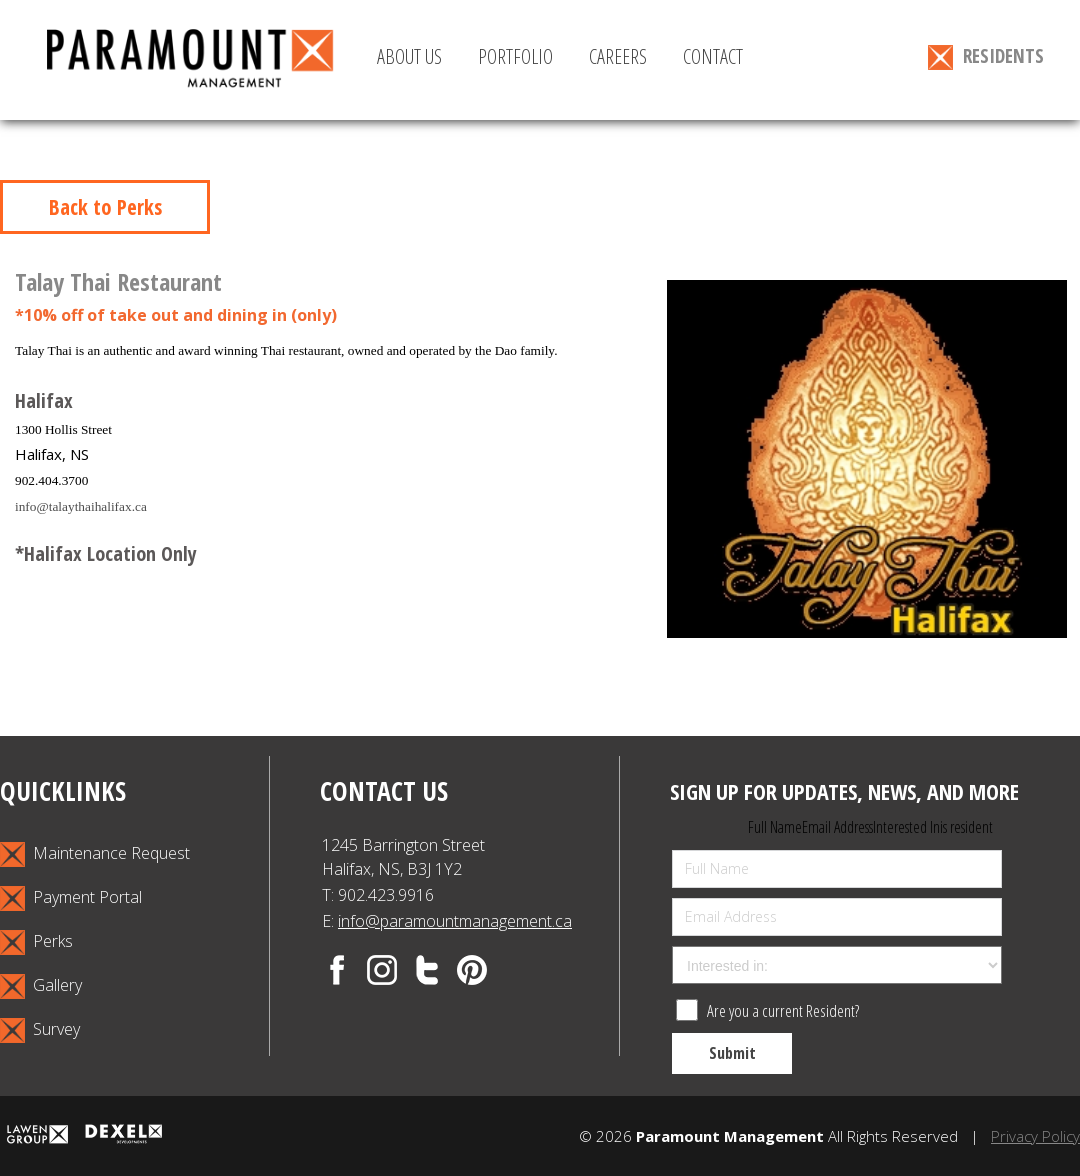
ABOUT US (409, 56)
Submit (732, 1053)
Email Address (837, 827)
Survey (40, 1030)
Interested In (906, 827)
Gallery (41, 986)
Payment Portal (71, 898)
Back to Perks (105, 207)
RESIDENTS (986, 56)
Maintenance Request (95, 854)
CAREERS (618, 56)
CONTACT (713, 56)
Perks (36, 942)
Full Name (775, 827)
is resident (966, 827)
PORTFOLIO (515, 56)
